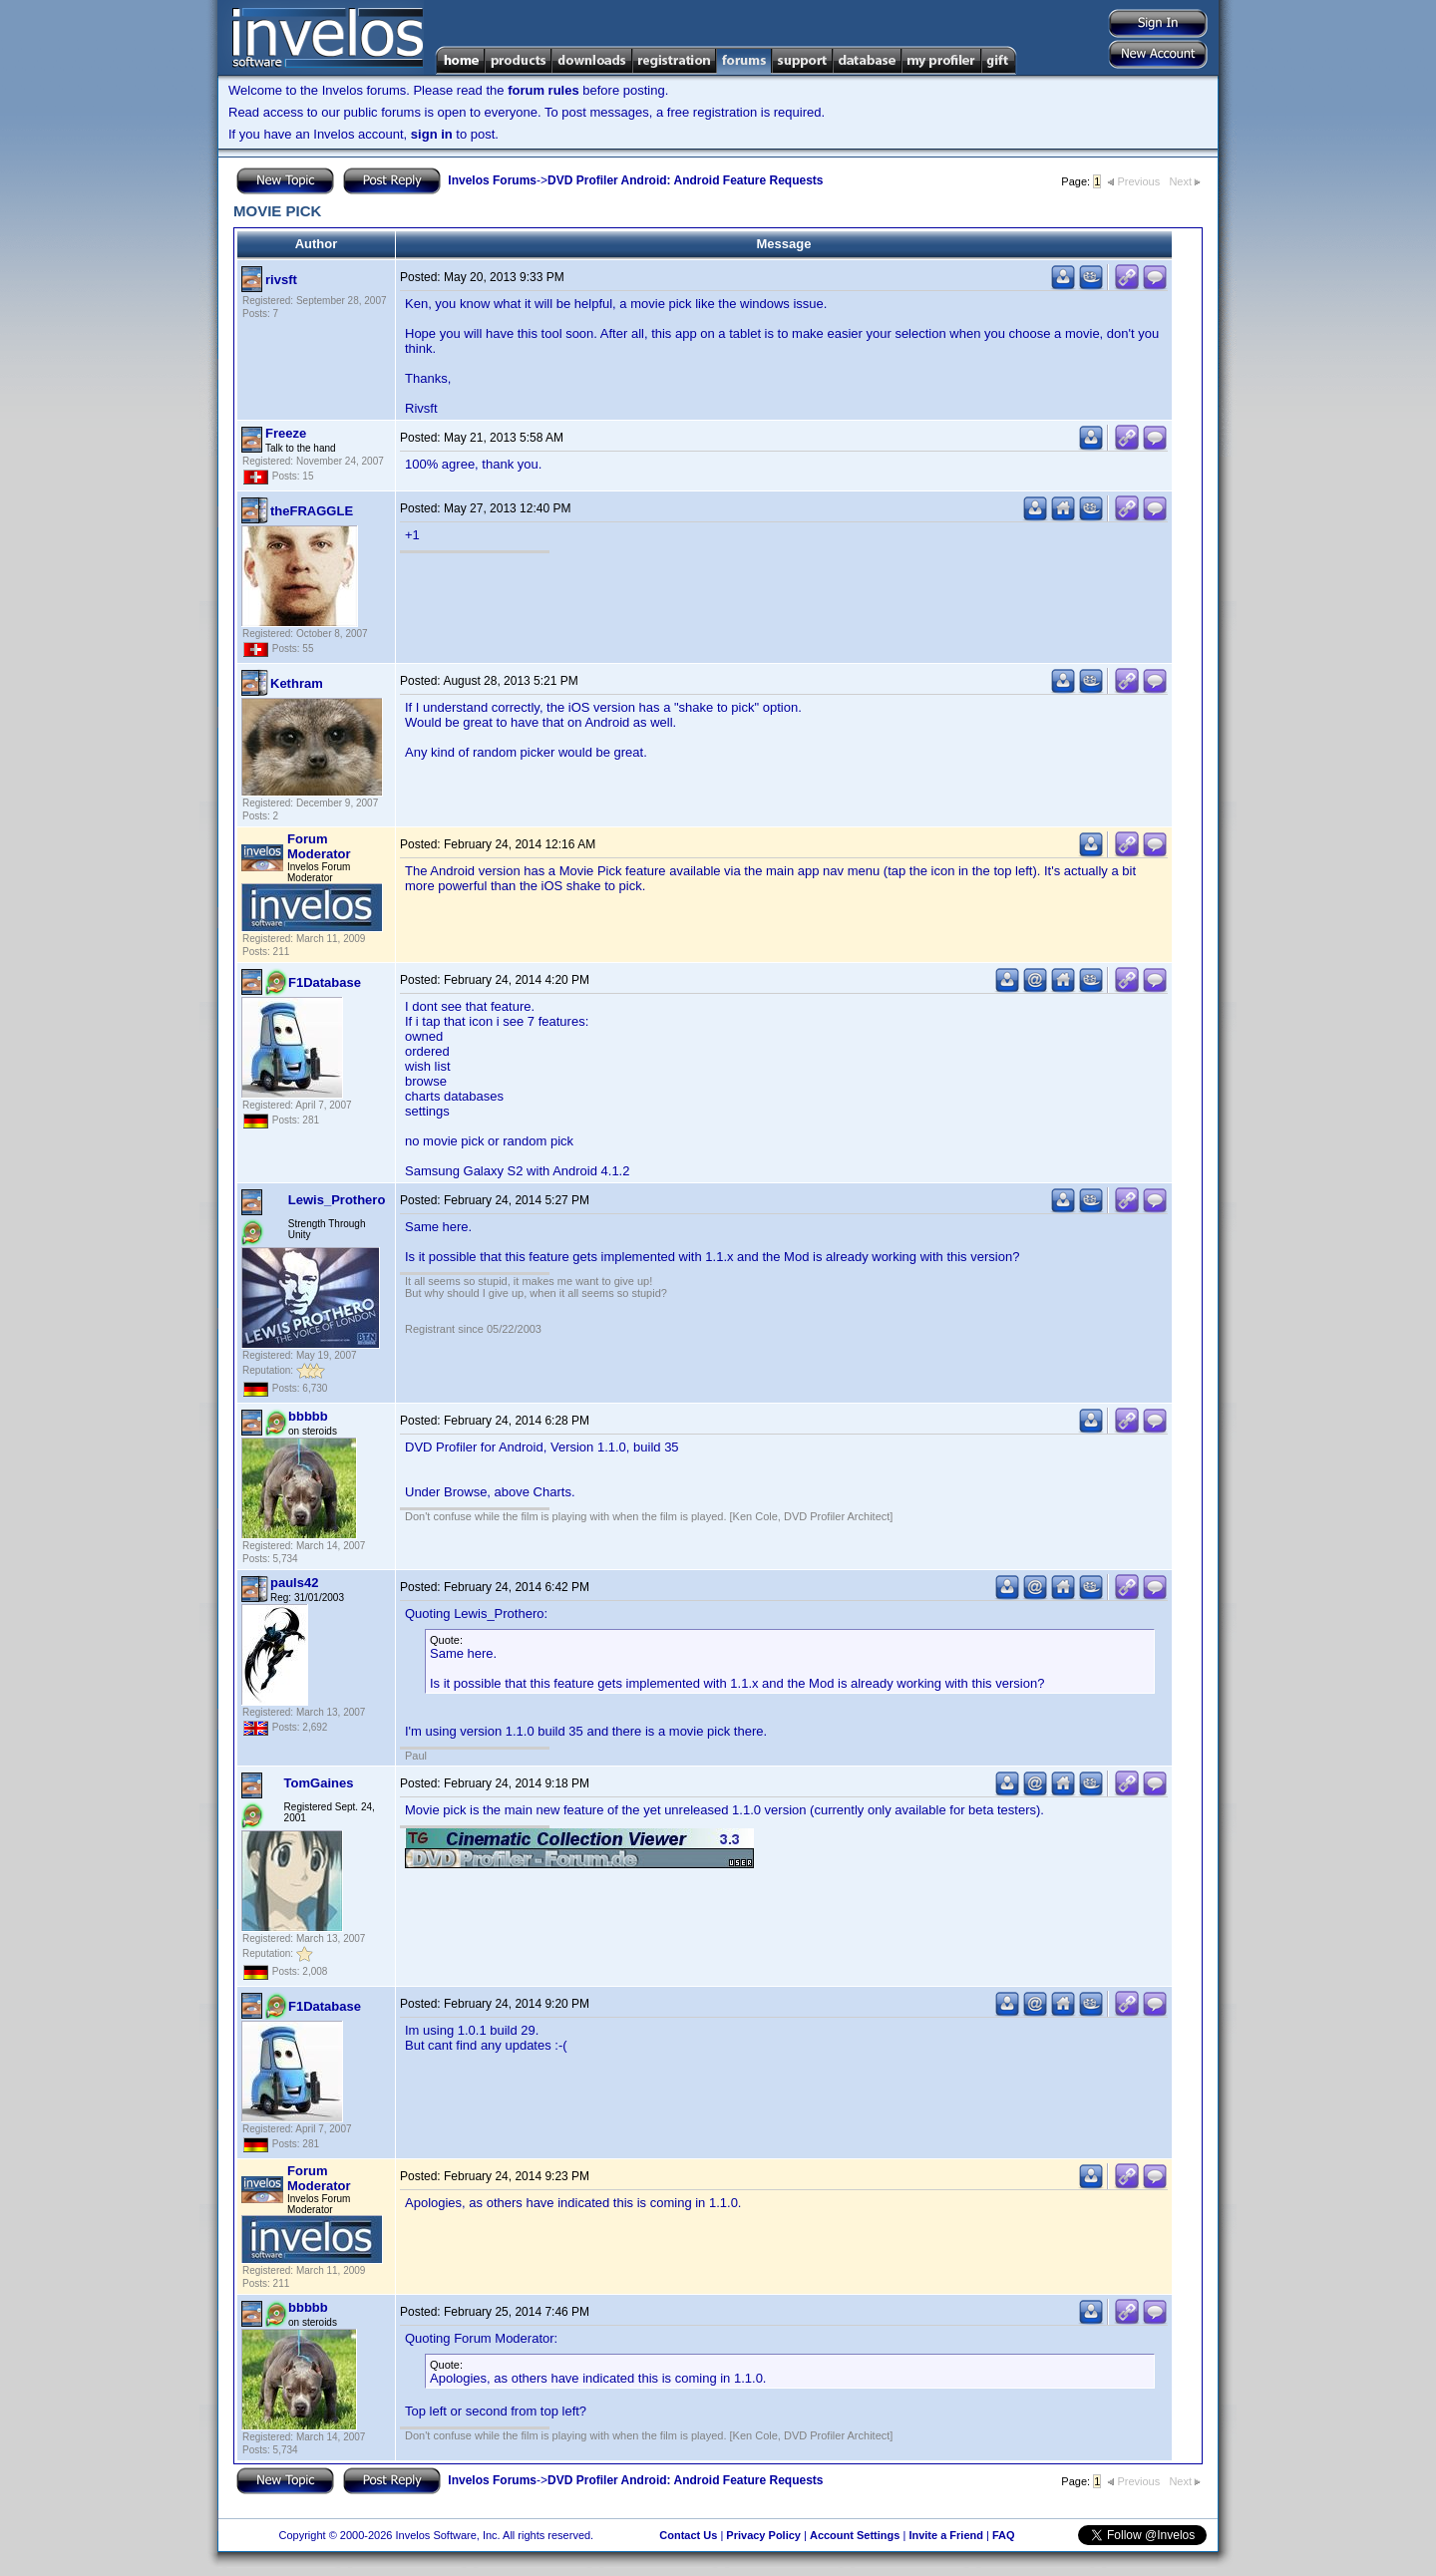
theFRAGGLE (311, 510)
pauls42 (294, 1582)
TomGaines (319, 1782)
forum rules (543, 90)
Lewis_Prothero (337, 1199)
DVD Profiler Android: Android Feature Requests (685, 180)
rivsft (281, 279)
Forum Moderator (319, 846)
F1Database (324, 982)
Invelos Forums (492, 180)
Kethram (296, 683)
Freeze (285, 433)
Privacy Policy (763, 2535)
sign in (432, 134)
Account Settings (854, 2535)
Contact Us (688, 2535)
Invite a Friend (945, 2535)
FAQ (1003, 2535)
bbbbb (308, 1416)
